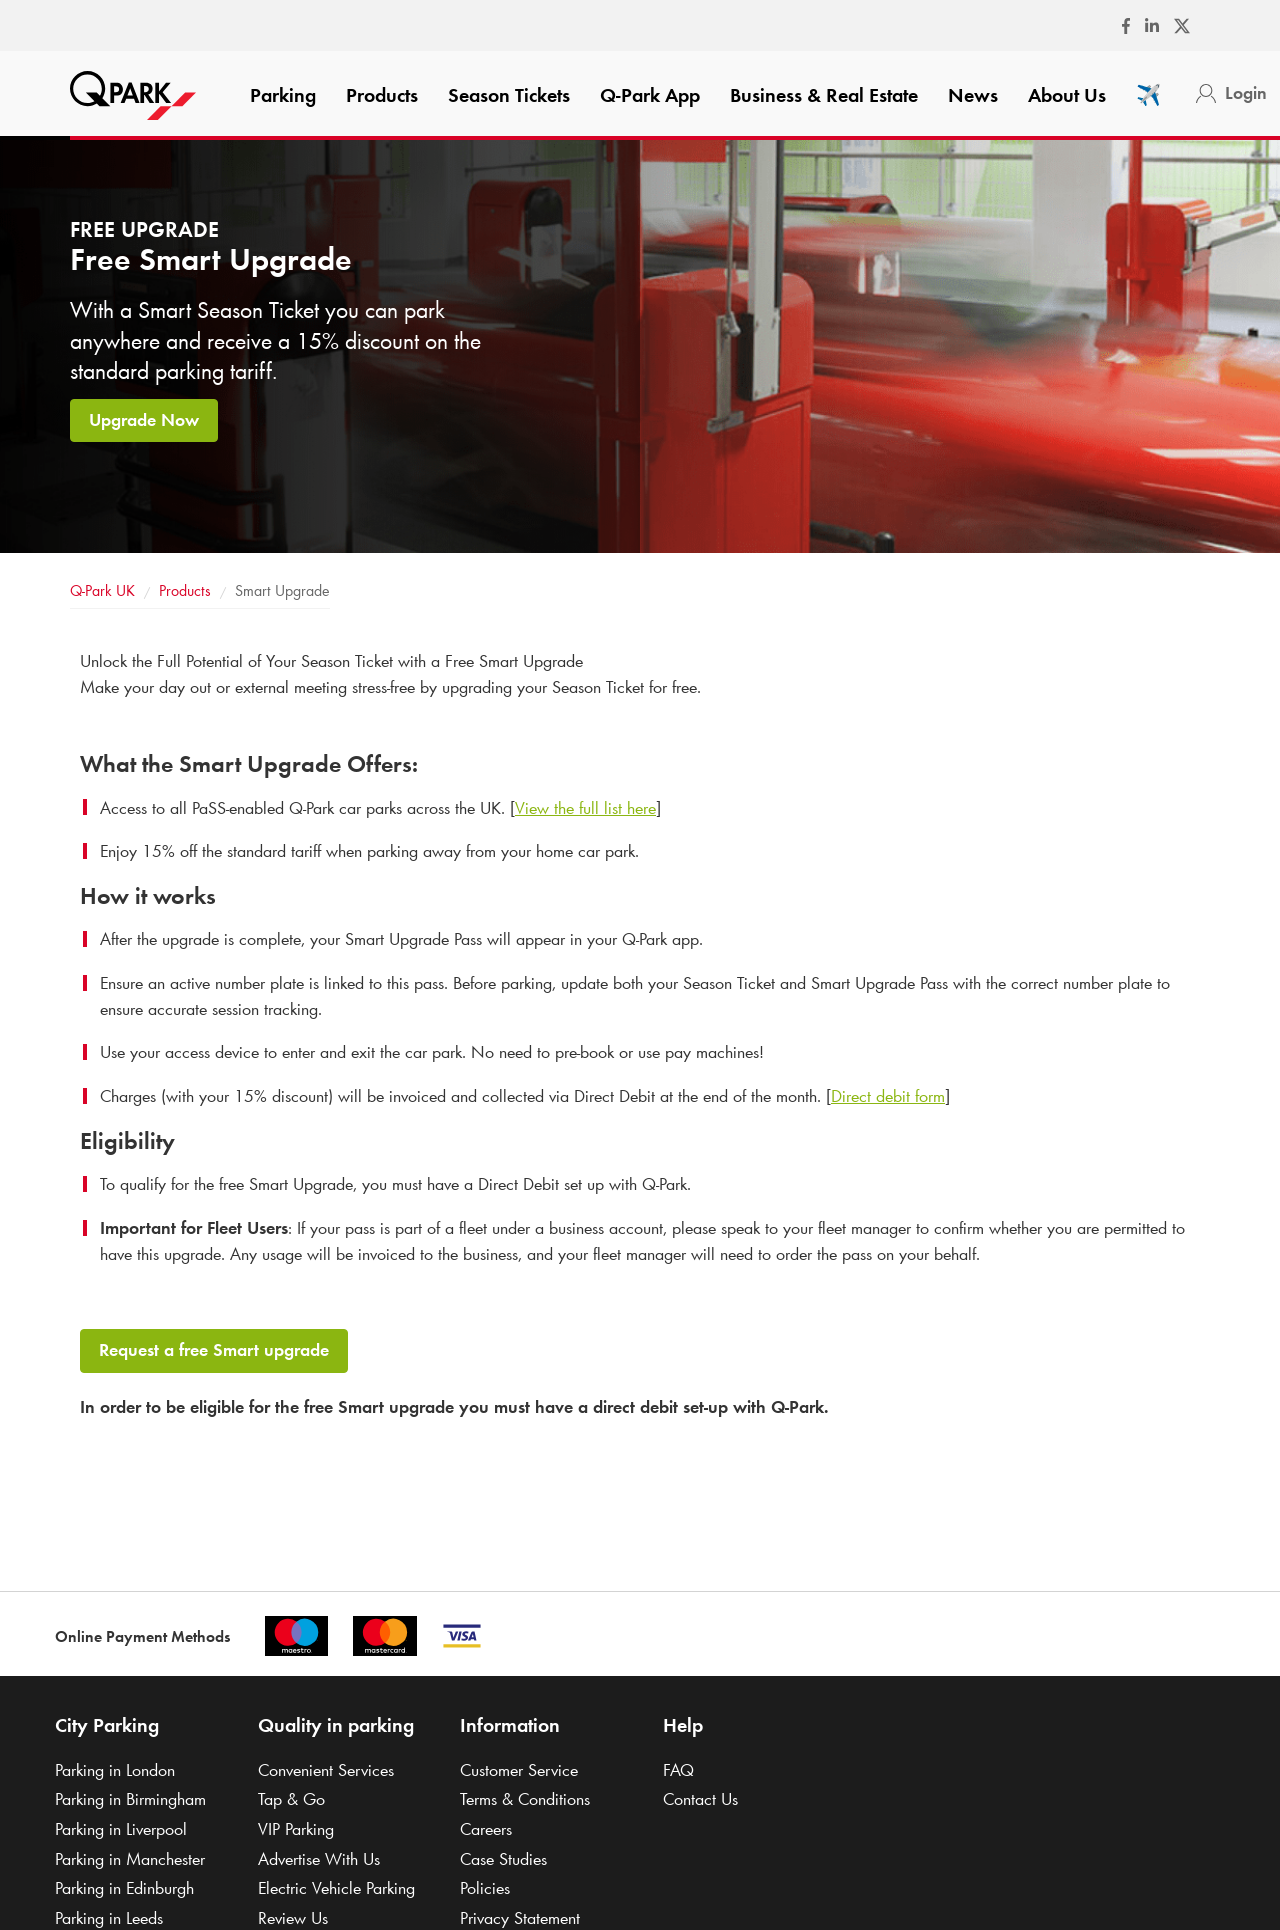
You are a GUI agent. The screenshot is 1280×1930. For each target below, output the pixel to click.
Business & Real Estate (824, 95)
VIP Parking (296, 1829)
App (650, 95)
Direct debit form (888, 1096)
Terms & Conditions (525, 1799)
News (973, 95)
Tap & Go (291, 1799)
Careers (486, 1829)
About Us (1067, 95)
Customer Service (519, 1770)
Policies (485, 1888)
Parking (283, 95)
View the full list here (585, 808)
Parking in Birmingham (130, 1799)
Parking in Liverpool (121, 1829)
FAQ (678, 1770)
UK (102, 590)
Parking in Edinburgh (124, 1888)
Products (382, 95)
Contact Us (700, 1799)
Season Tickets (509, 95)
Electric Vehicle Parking (336, 1888)
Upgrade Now (144, 420)
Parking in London (115, 1770)
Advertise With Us (319, 1859)
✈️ (1148, 95)
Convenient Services (326, 1770)
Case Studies (503, 1859)
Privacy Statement (520, 1918)
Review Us (293, 1918)
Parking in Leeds (109, 1918)
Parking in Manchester (130, 1859)
